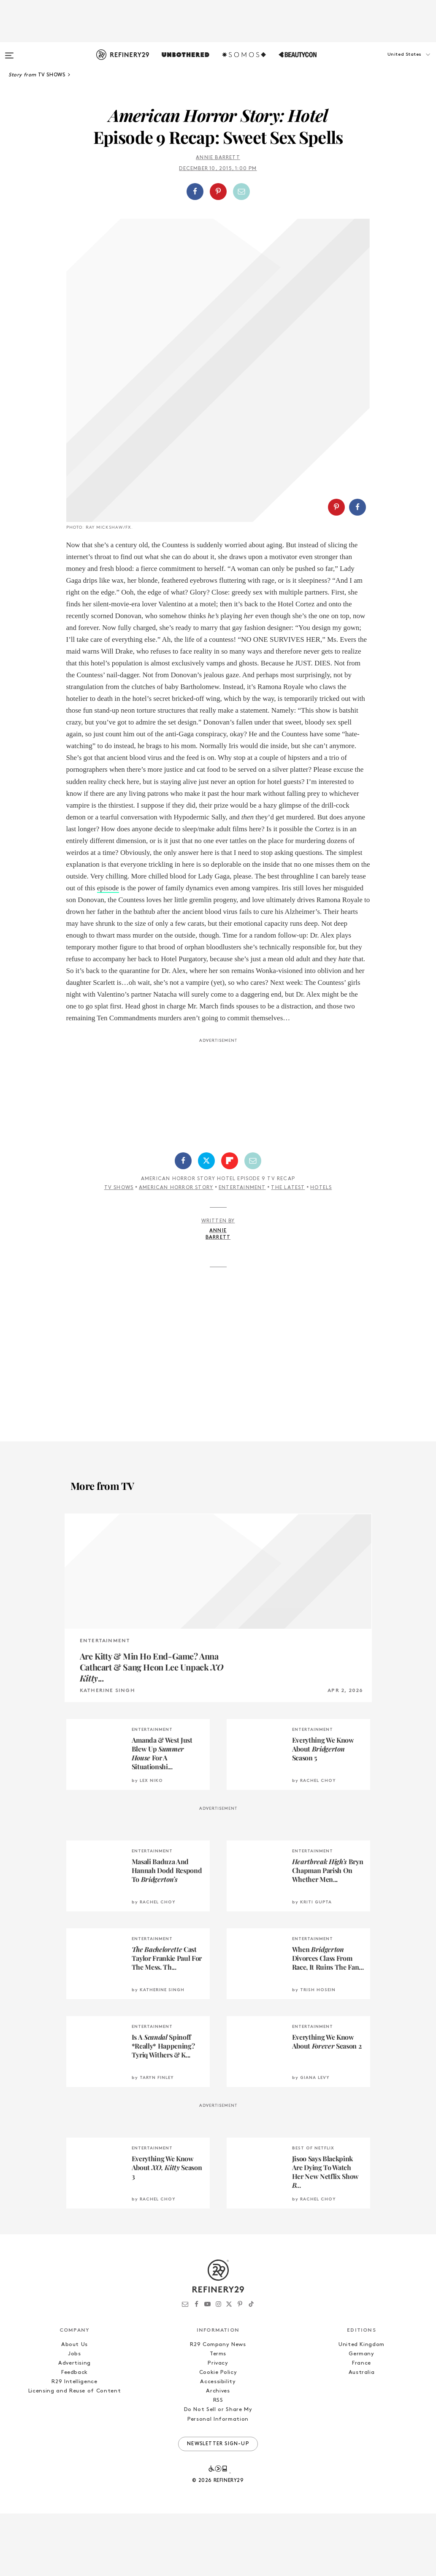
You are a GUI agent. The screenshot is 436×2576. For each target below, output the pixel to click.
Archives (218, 2453)
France (361, 2425)
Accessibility (218, 2444)
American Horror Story (176, 1250)
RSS (218, 2462)
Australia (362, 2435)
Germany (361, 2416)
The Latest (288, 1250)
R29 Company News (218, 2407)
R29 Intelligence (74, 2444)
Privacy (218, 2425)
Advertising (74, 2425)
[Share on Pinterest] (218, 191)
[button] (394, 63)
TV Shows (119, 1250)
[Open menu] (9, 51)
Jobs (74, 2416)
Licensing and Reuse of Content (74, 2453)
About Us (74, 2407)
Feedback (74, 2435)
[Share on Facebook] (195, 191)
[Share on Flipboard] (229, 1223)
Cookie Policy (218, 2435)
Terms (218, 2416)
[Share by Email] (241, 191)
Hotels (321, 1250)
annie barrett (218, 157)
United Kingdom (362, 2407)
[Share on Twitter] (206, 1223)
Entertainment (242, 1250)
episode (108, 950)
